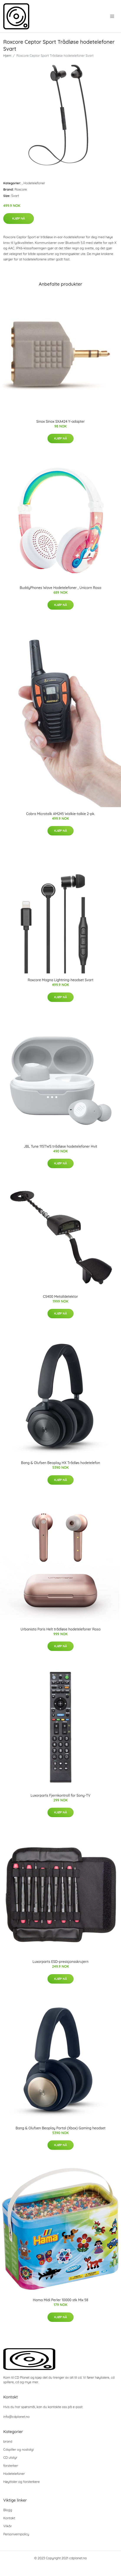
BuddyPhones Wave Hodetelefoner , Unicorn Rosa (60, 587)
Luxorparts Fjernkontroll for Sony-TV (60, 1795)
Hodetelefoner (34, 183)
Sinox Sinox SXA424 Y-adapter (60, 421)
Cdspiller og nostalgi (18, 2449)
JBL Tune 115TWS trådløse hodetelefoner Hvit (60, 1146)
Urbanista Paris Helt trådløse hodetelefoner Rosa (61, 1629)
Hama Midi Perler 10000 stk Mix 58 (60, 2300)
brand (7, 2441)
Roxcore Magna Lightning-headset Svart (60, 980)
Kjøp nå (18, 218)
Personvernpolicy (16, 2534)
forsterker (10, 2466)
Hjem (7, 56)
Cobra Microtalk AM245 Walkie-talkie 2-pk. (60, 814)
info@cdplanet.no (16, 2417)
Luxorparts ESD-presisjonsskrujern (60, 1961)
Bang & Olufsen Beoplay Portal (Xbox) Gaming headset (61, 2128)
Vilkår (7, 2526)
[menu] (112, 16)
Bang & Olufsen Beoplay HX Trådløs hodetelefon (60, 1463)
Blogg (7, 2510)
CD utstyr (10, 2457)
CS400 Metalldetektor (60, 1296)
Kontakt (9, 2518)
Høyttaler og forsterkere (21, 2482)
